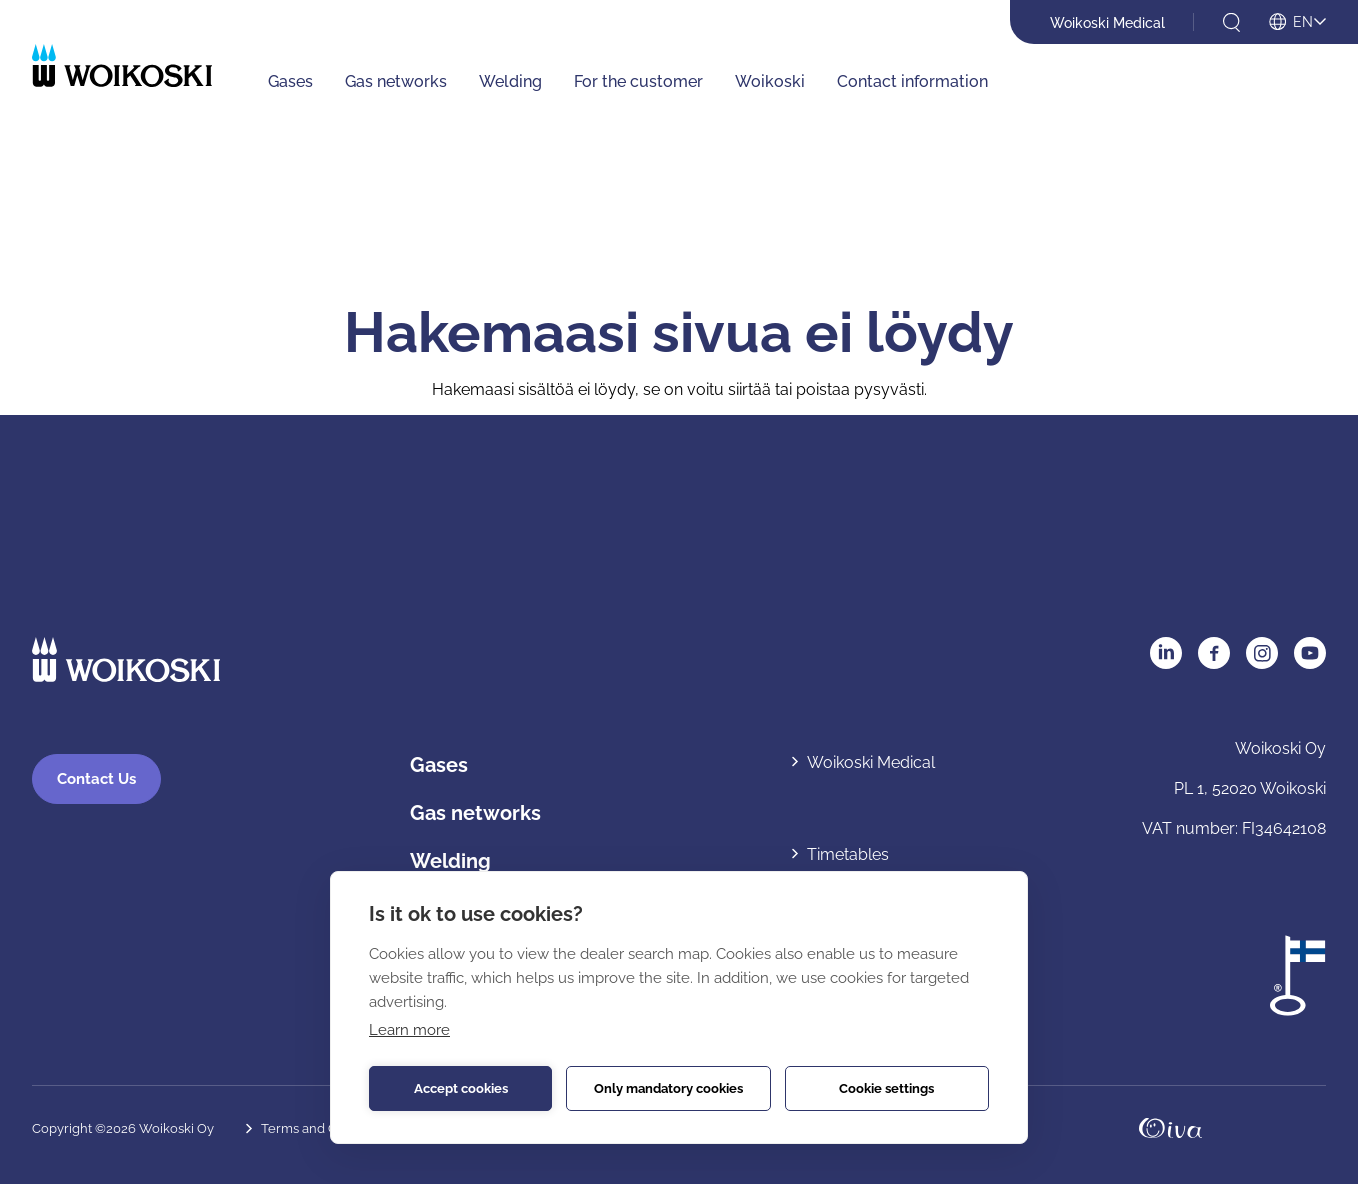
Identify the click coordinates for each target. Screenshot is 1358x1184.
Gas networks (475, 813)
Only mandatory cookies (668, 1088)
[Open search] (1231, 22)
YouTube (1310, 653)
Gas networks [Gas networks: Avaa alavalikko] (396, 81)
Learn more (409, 1030)
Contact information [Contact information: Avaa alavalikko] (912, 81)
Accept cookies (461, 1088)
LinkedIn (1166, 653)
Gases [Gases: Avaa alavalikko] (290, 81)
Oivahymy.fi (1170, 1128)
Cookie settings (886, 1088)
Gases (439, 765)
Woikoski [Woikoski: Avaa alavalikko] (770, 81)
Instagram (1262, 653)
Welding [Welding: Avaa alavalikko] (510, 81)
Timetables (848, 854)
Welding (450, 861)
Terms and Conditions (327, 1128)
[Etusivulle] (122, 65)
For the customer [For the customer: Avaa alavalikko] (638, 81)
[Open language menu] (1297, 23)
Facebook (1214, 653)
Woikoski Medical (1107, 23)
